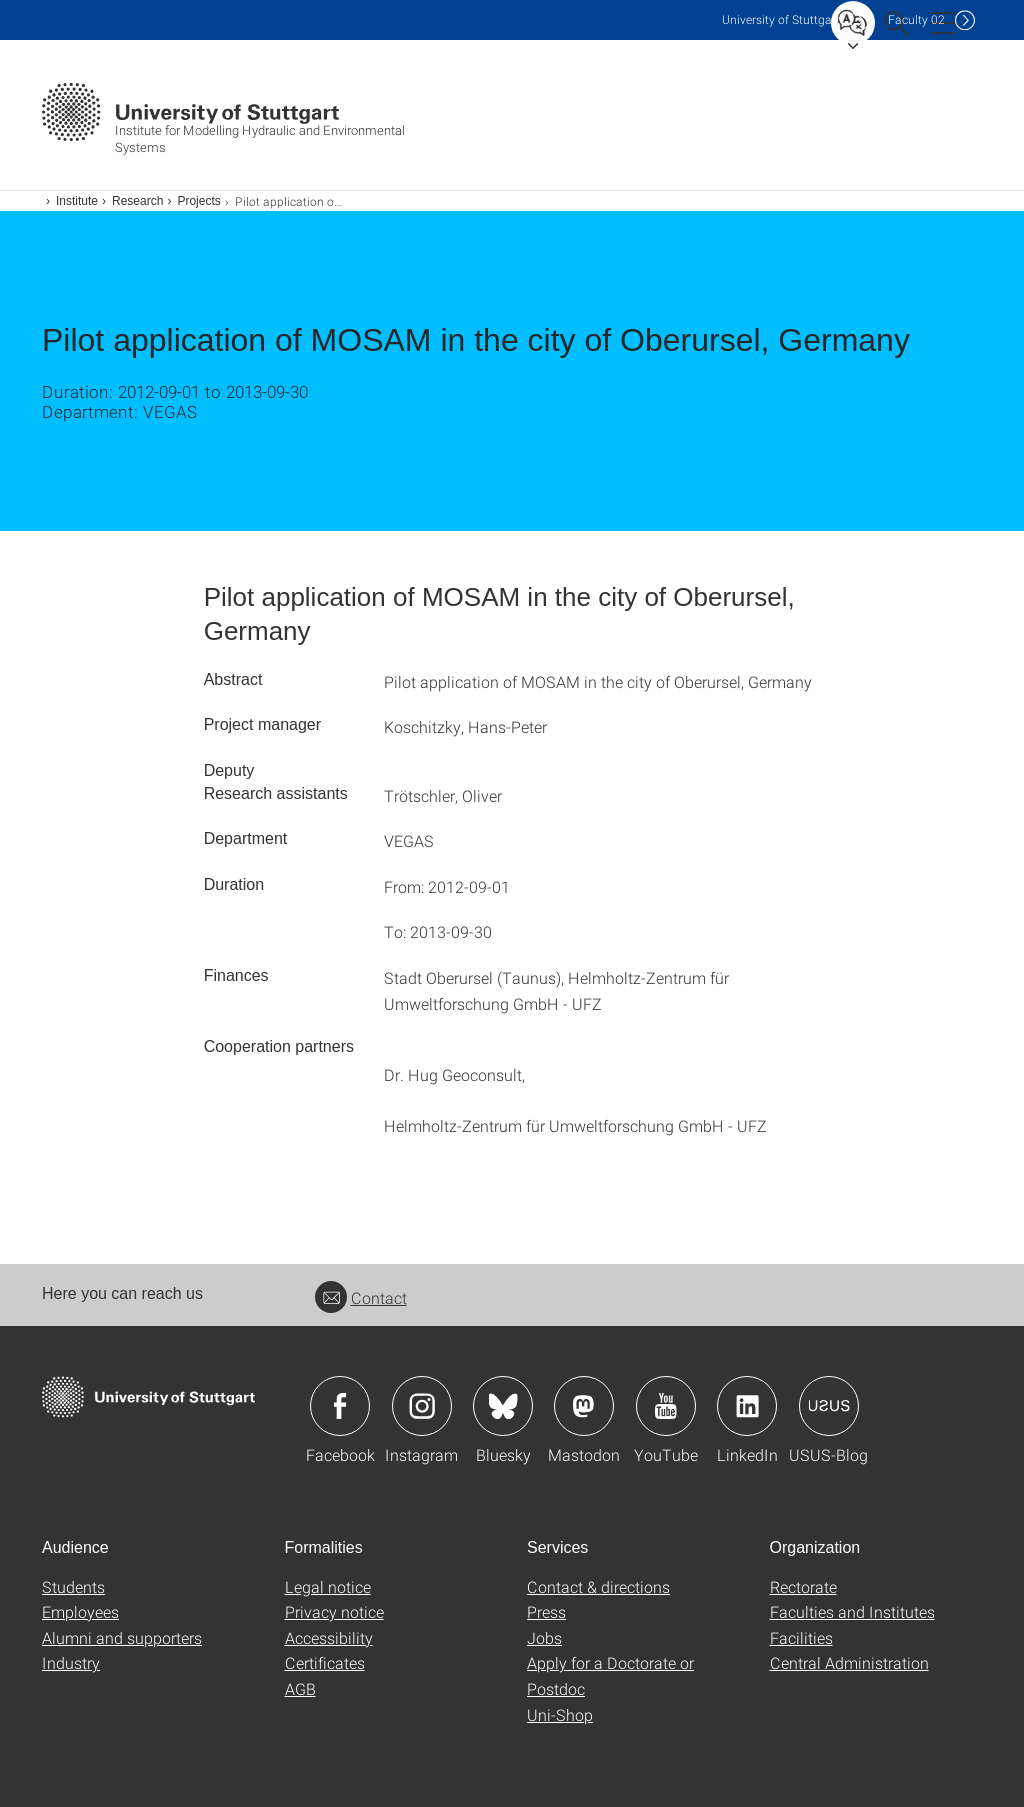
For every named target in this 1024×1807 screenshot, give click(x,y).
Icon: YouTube (666, 1406)
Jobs (544, 1637)
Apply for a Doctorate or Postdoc (610, 1675)
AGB (300, 1688)
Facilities (801, 1637)
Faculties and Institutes (852, 1611)
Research (137, 201)
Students (73, 1586)
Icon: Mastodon (584, 1406)
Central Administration (849, 1662)
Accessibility (329, 1637)
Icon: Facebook (340, 1406)
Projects (198, 201)
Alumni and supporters (122, 1637)
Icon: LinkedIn (747, 1406)
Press (546, 1611)
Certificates (325, 1662)
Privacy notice (334, 1611)
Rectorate (803, 1586)
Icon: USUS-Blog (829, 1406)
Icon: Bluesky (503, 1406)
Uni (781, 19)
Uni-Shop (560, 1714)
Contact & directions (598, 1586)
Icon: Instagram (422, 1406)
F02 (916, 19)
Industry (71, 1662)
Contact (361, 1297)
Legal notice (328, 1586)
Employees (80, 1611)
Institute (77, 201)
